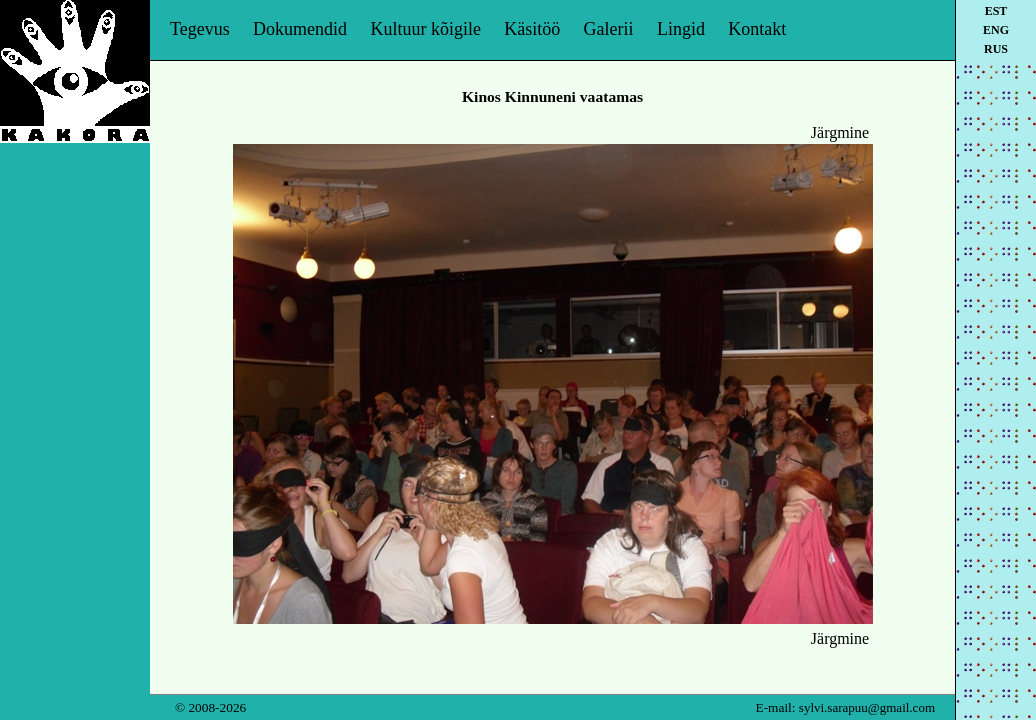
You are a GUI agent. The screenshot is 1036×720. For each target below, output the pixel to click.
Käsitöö (532, 29)
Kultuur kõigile (425, 29)
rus (996, 49)
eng (996, 30)
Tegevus (200, 29)
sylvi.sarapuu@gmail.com (867, 707)
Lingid (681, 29)
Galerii (609, 29)
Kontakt (757, 29)
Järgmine (840, 132)
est (996, 11)
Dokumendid (300, 29)
